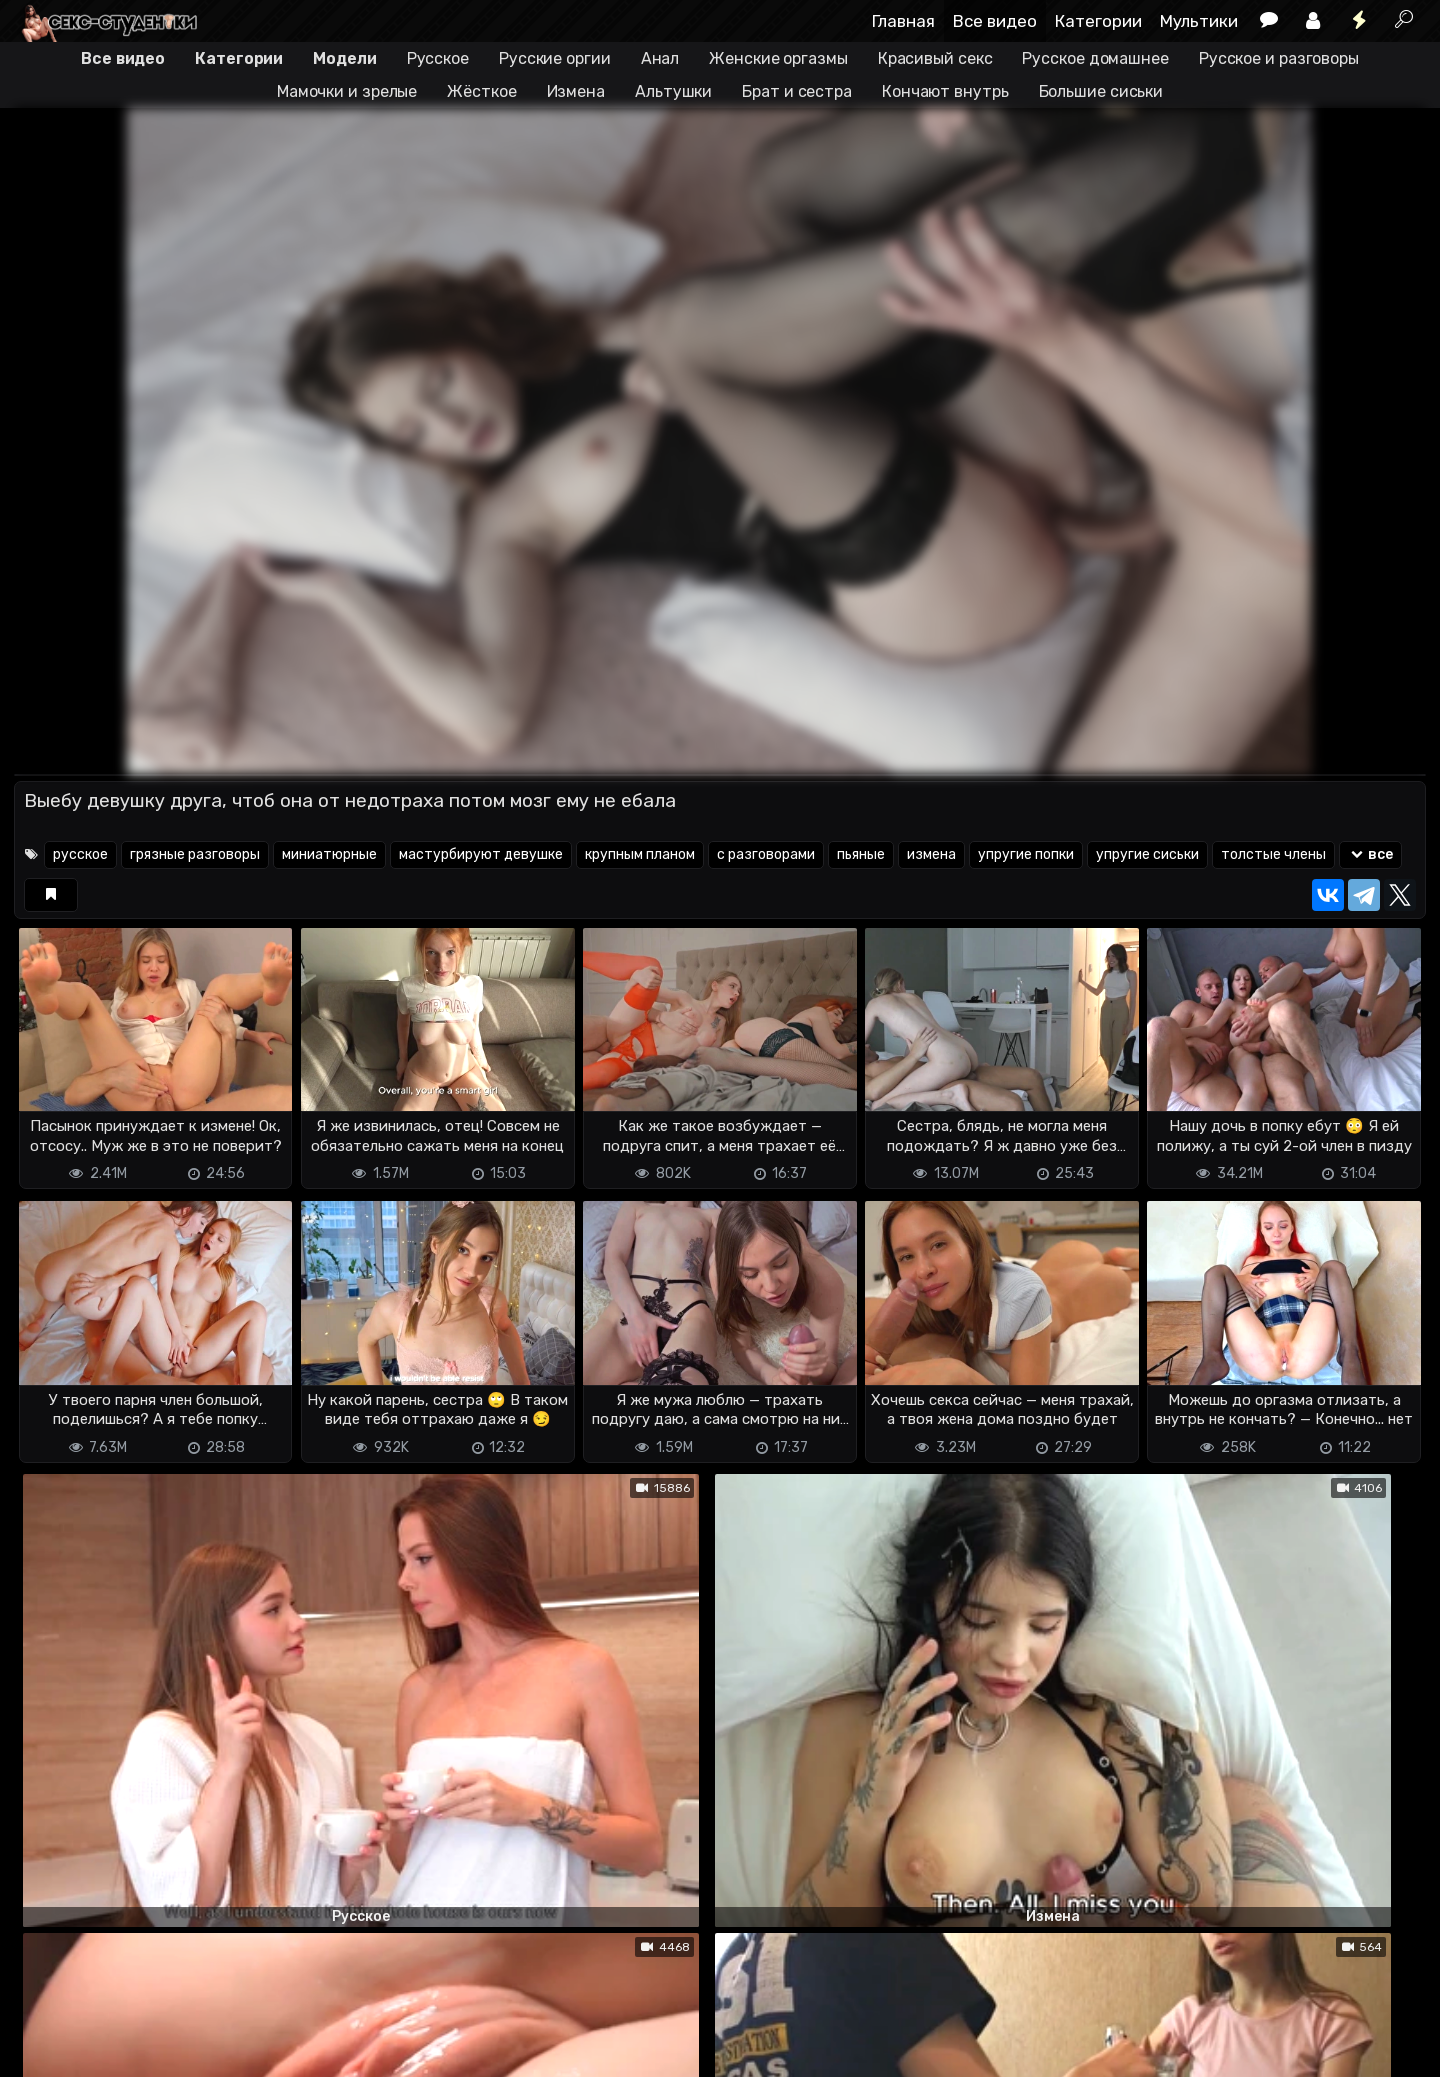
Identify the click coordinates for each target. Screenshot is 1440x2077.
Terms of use (117, 2049)
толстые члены (1273, 854)
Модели (344, 58)
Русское (438, 58)
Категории (1098, 21)
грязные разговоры (195, 854)
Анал (660, 58)
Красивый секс (935, 58)
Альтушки (673, 91)
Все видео (995, 21)
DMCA (46, 2049)
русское (80, 854)
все (1370, 854)
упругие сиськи (1147, 854)
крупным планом (640, 854)
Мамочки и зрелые (347, 91)
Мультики (1199, 21)
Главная (903, 21)
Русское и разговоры (1279, 58)
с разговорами (766, 854)
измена (931, 854)
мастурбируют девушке (481, 854)
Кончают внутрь (945, 91)
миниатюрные (329, 854)
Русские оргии (555, 58)
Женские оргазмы (778, 58)
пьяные (861, 854)
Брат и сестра (797, 91)
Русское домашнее (1095, 58)
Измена (576, 91)
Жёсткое (481, 91)
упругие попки (1026, 854)
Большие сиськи (1101, 91)
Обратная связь (222, 2049)
